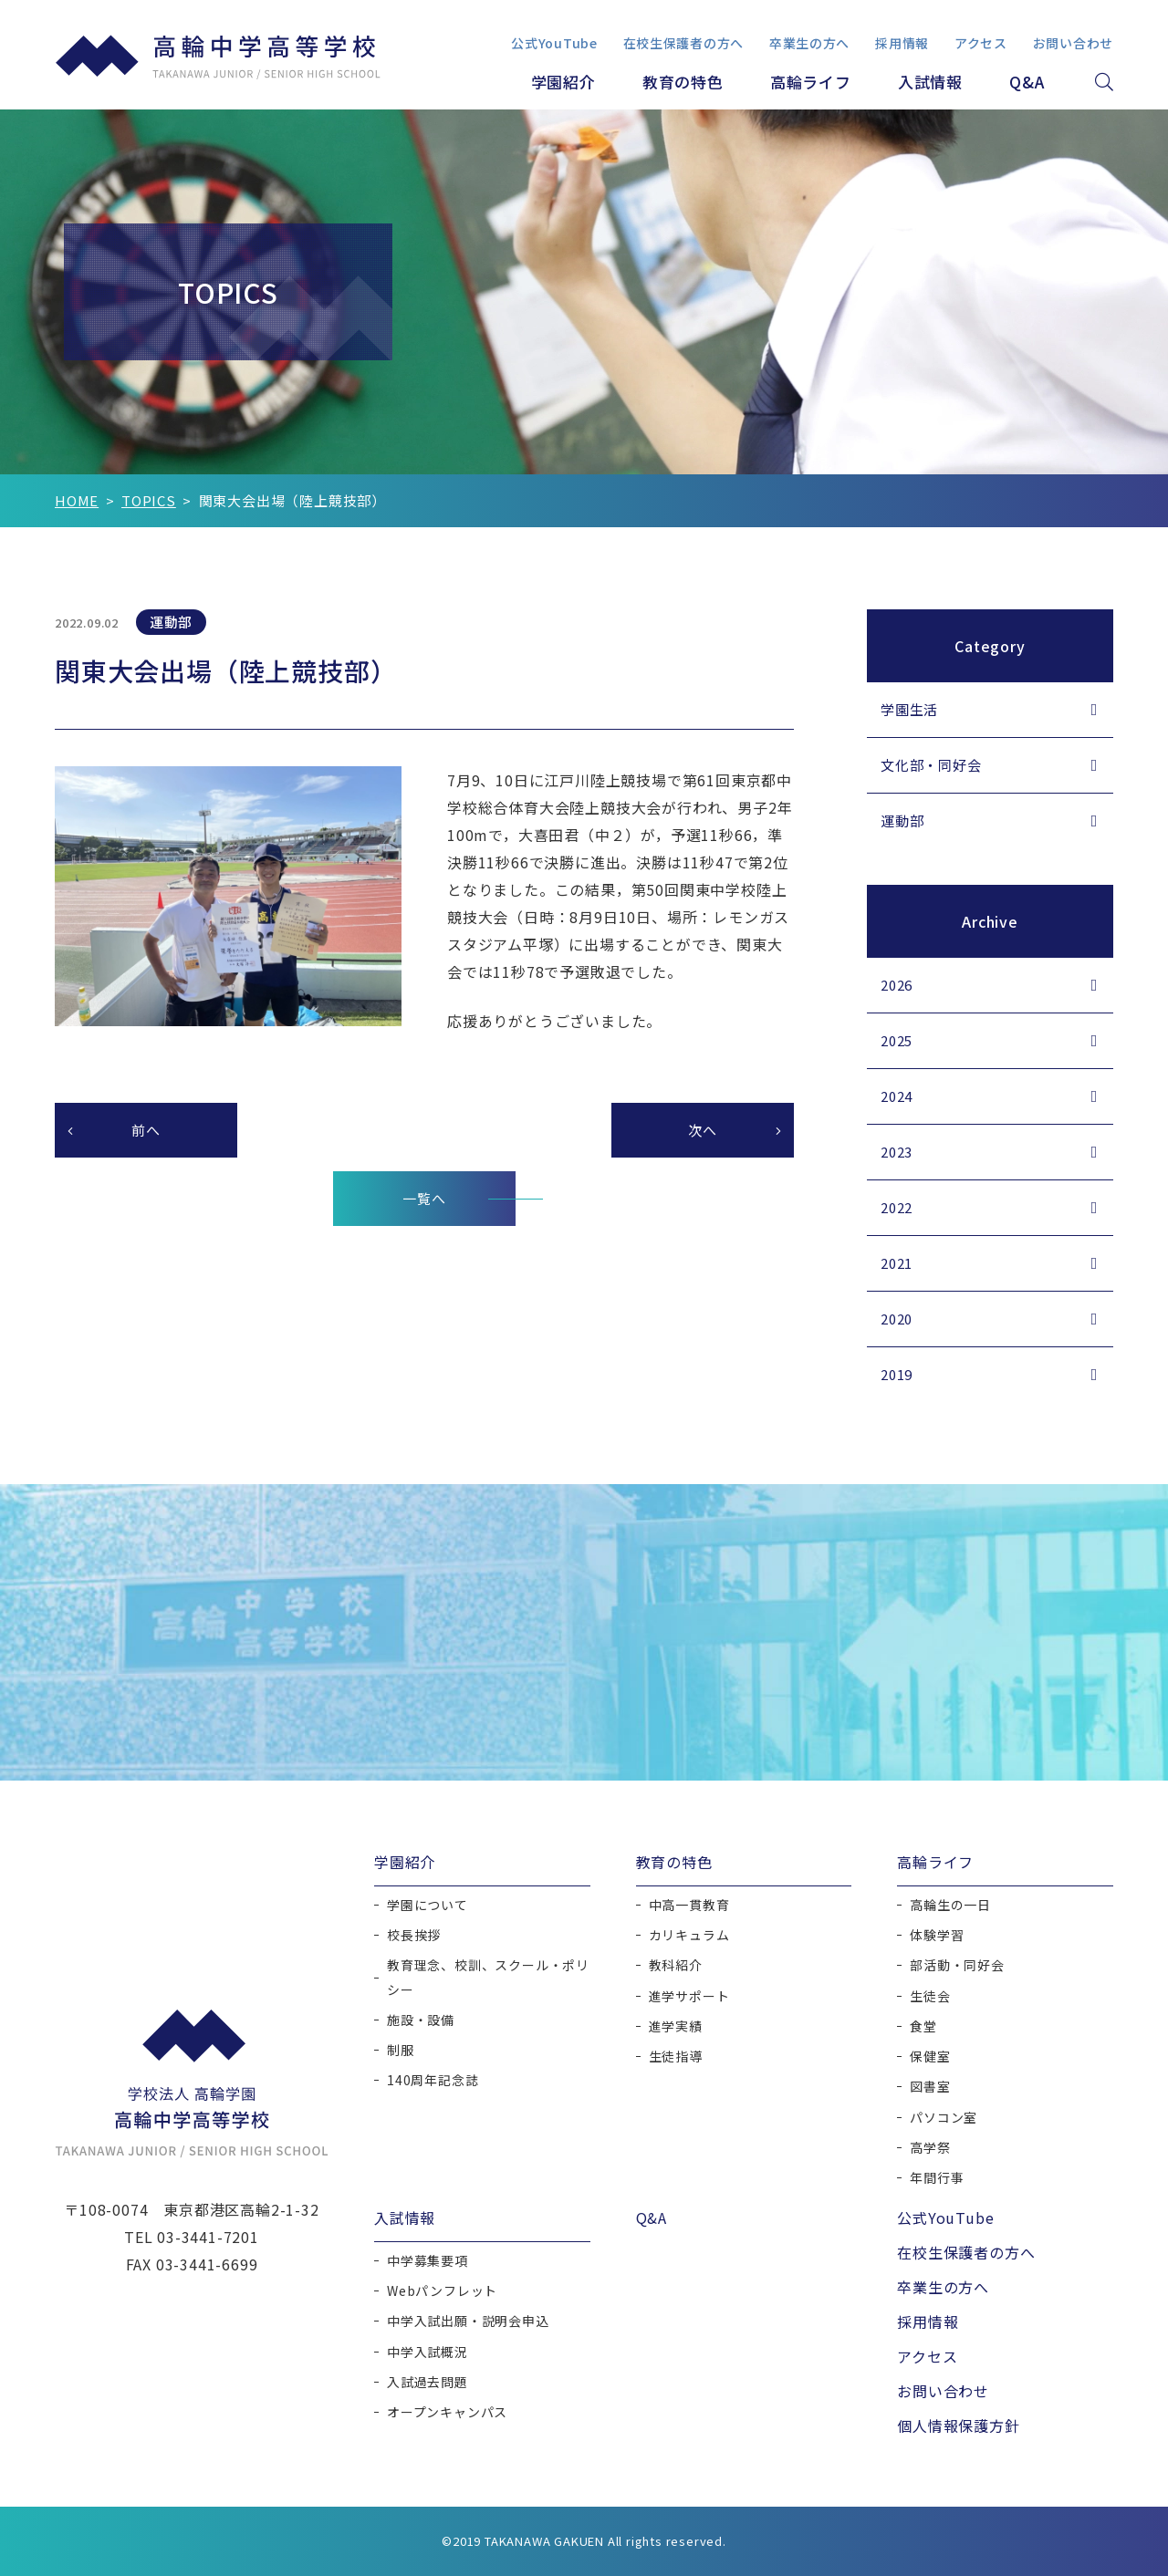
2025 (896, 1040)
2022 (896, 1207)
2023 (896, 1151)
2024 (896, 1096)
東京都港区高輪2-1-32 (240, 2209)
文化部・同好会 (931, 764)
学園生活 (909, 709)
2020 (896, 1318)
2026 (896, 984)
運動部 (902, 820)
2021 (896, 1262)
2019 (896, 1374)
